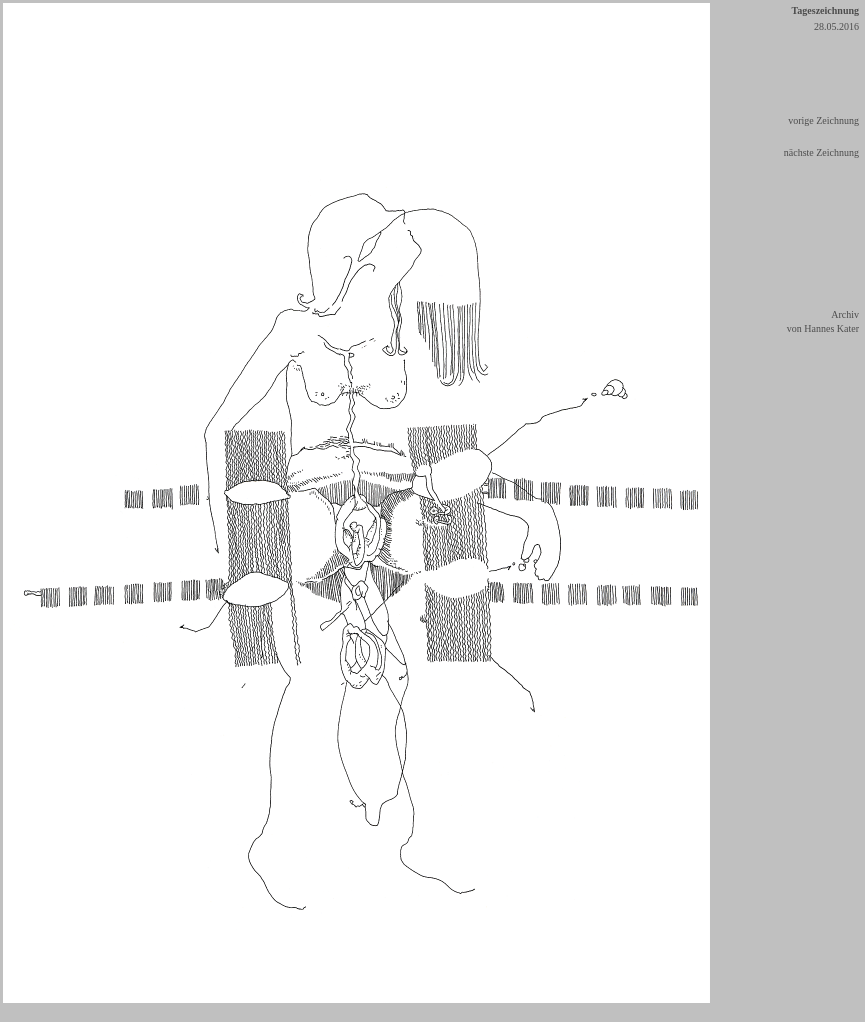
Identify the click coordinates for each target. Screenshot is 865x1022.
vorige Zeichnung (823, 120)
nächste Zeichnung (821, 152)
